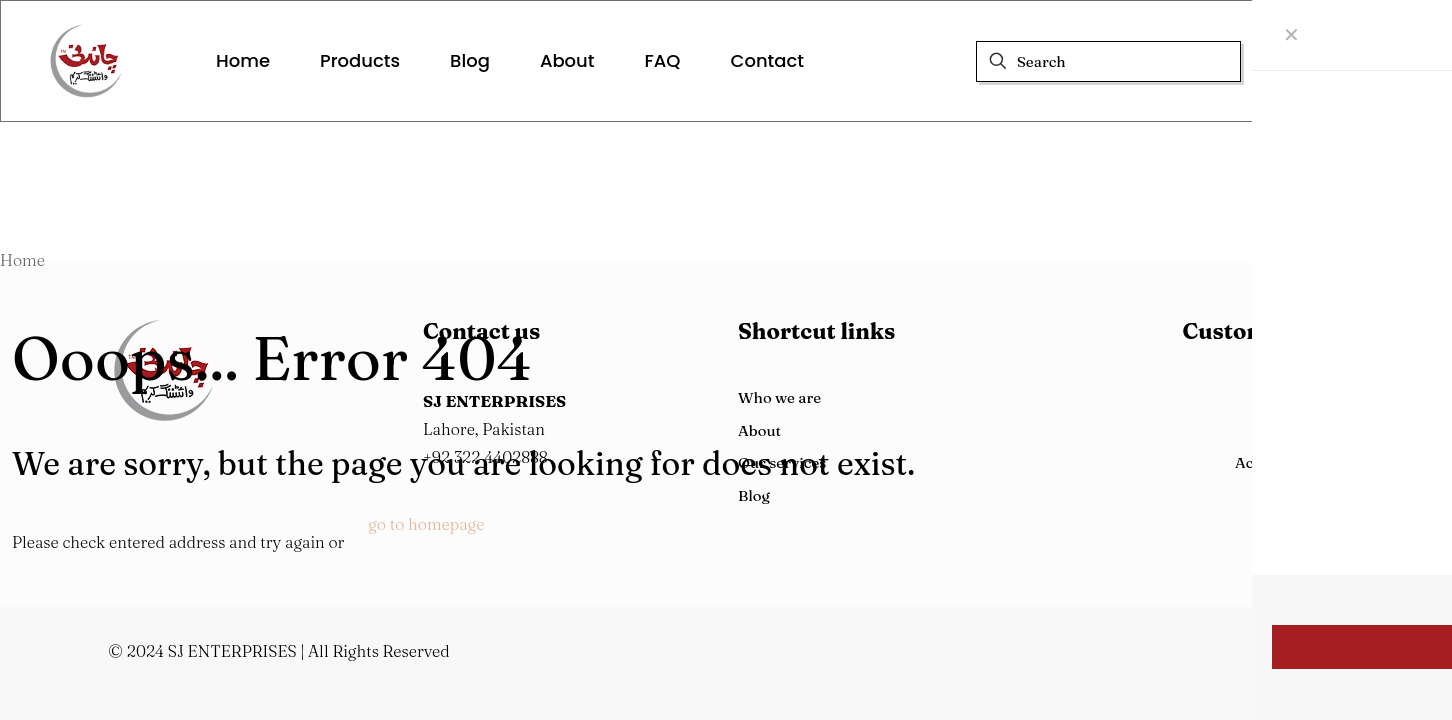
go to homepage (426, 524)
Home (22, 260)
